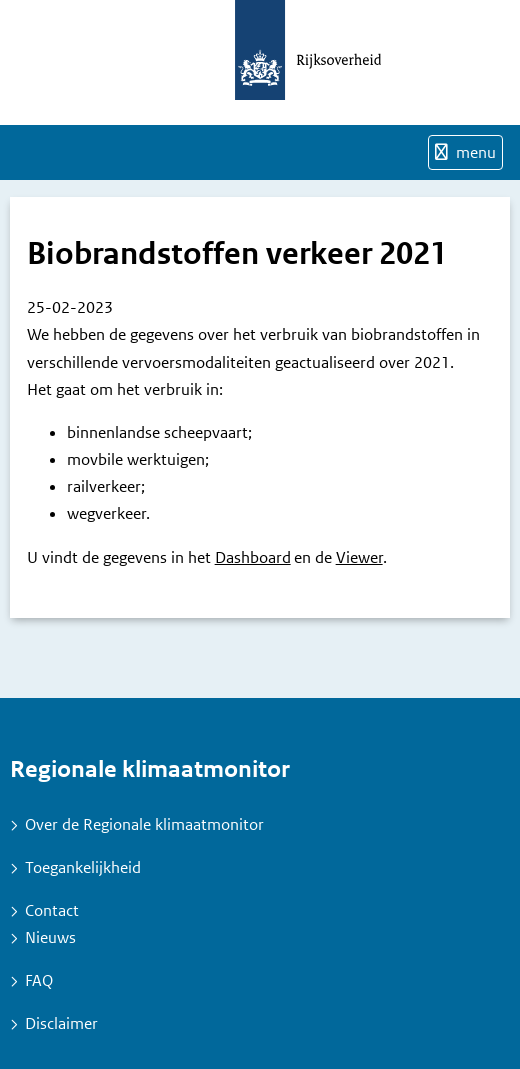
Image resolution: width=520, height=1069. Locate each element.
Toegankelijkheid (83, 867)
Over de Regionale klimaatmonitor (144, 824)
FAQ (39, 980)
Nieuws (50, 937)
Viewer (359, 557)
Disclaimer (61, 1023)
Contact (52, 910)
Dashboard (253, 557)
